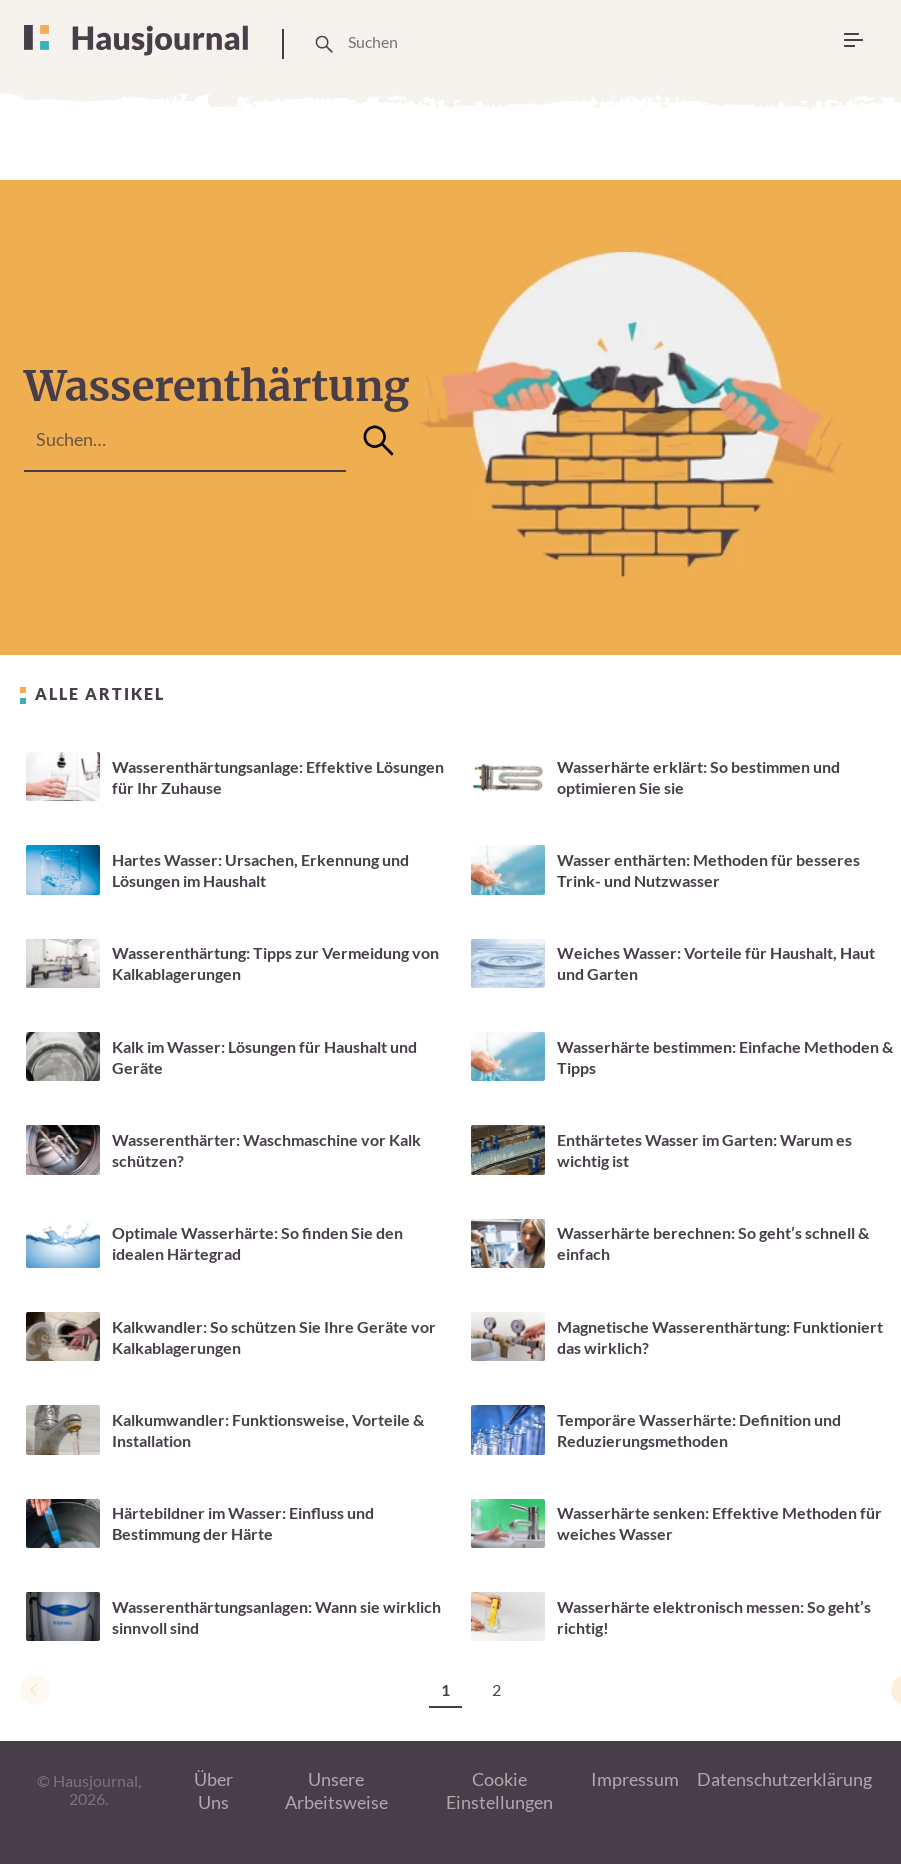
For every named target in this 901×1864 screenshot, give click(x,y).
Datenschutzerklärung (784, 1779)
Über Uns (213, 1790)
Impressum (635, 1779)
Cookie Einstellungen (499, 1790)
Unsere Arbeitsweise (336, 1790)
